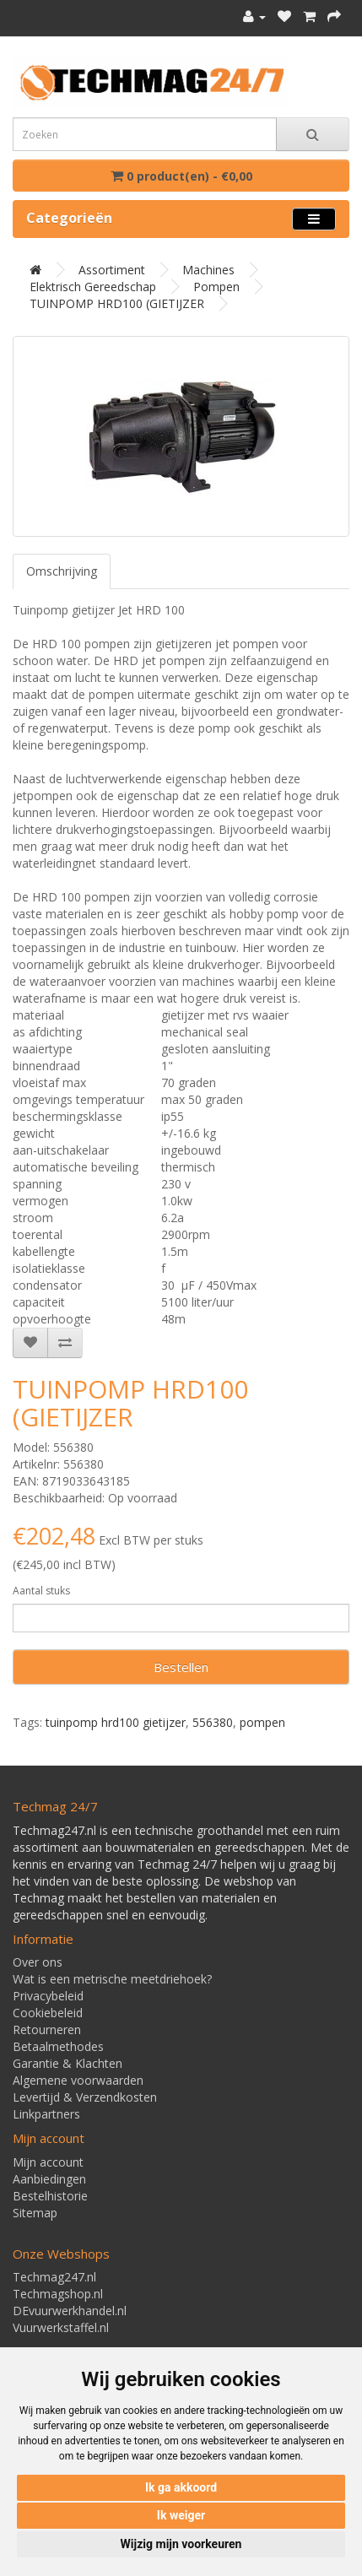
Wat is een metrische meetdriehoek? (112, 1979)
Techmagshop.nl (58, 2294)
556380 (212, 1722)
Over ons (37, 1962)
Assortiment (111, 270)
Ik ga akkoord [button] (181, 2487)
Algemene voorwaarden (78, 2080)
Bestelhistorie (50, 2196)
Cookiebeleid (48, 2013)
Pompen (216, 287)
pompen (262, 1722)
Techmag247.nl (54, 2277)
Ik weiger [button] (181, 2515)
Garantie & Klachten (67, 2063)
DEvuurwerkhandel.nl (70, 2311)
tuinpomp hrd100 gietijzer (116, 1722)
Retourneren (47, 2029)
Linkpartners (46, 2114)
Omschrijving (61, 571)
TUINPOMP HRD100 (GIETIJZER (117, 303)
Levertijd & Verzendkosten (85, 2097)
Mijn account (48, 2162)
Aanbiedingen (49, 2179)
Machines (208, 270)
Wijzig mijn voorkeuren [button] (181, 2544)
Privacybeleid (48, 1996)
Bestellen (181, 1667)
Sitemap (35, 2213)
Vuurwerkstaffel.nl (61, 2327)
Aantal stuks (41, 1590)
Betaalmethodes (58, 2046)
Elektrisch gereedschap (93, 287)
